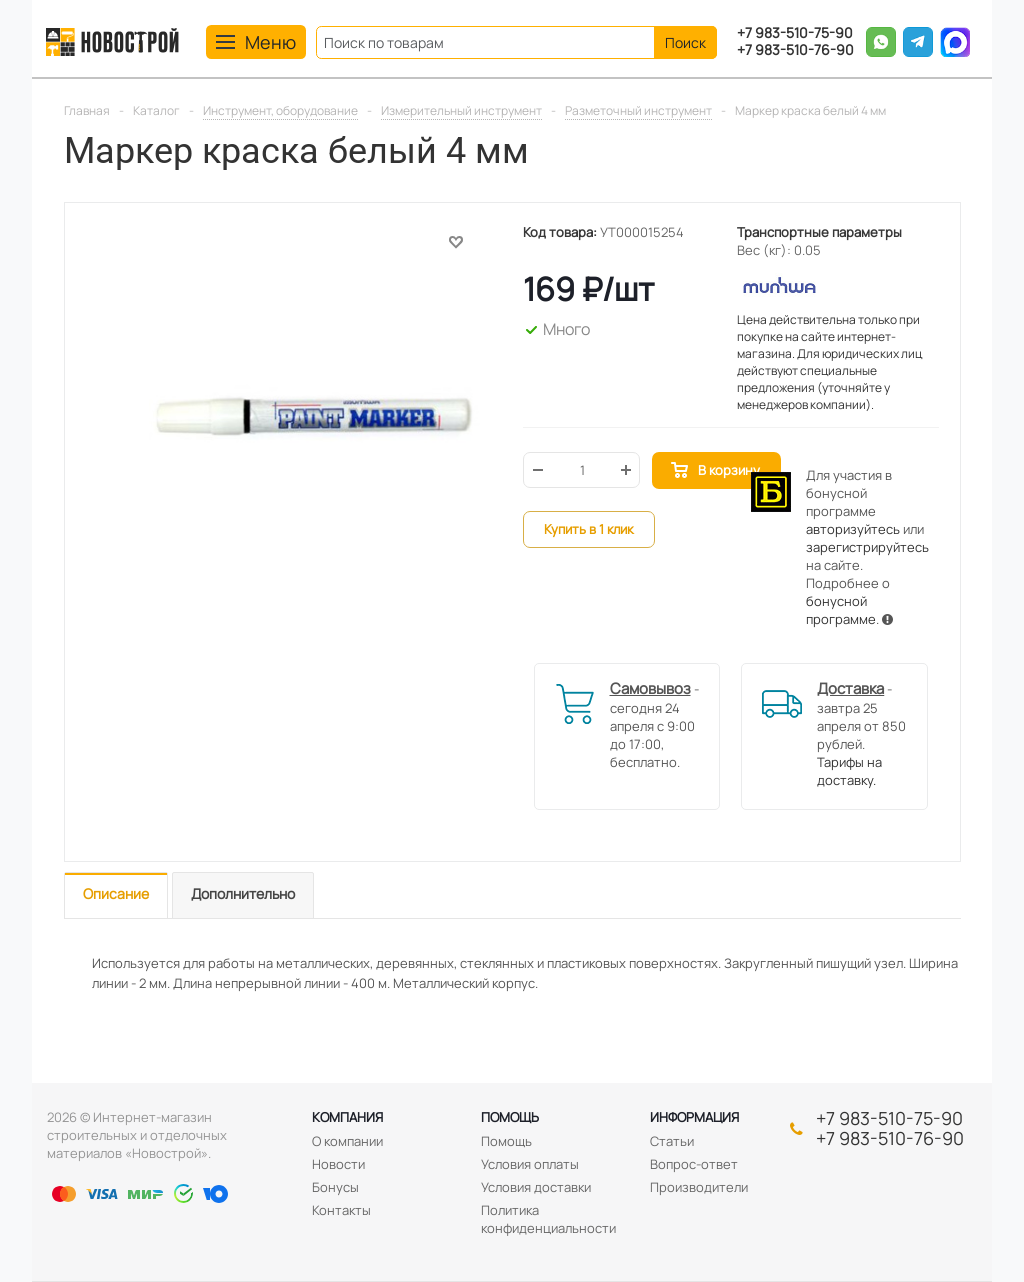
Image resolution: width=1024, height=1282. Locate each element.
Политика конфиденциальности (548, 1219)
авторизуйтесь (853, 529)
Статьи (672, 1141)
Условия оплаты (530, 1164)
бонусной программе (841, 610)
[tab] (116, 895)
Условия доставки (536, 1187)
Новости (338, 1164)
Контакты (341, 1210)
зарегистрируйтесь (867, 547)
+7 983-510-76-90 (795, 50)
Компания (347, 1117)
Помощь (510, 1117)
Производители (699, 1187)
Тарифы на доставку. (849, 771)
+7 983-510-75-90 (795, 33)
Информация (694, 1117)
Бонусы (335, 1187)
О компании (347, 1141)
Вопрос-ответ (694, 1164)
